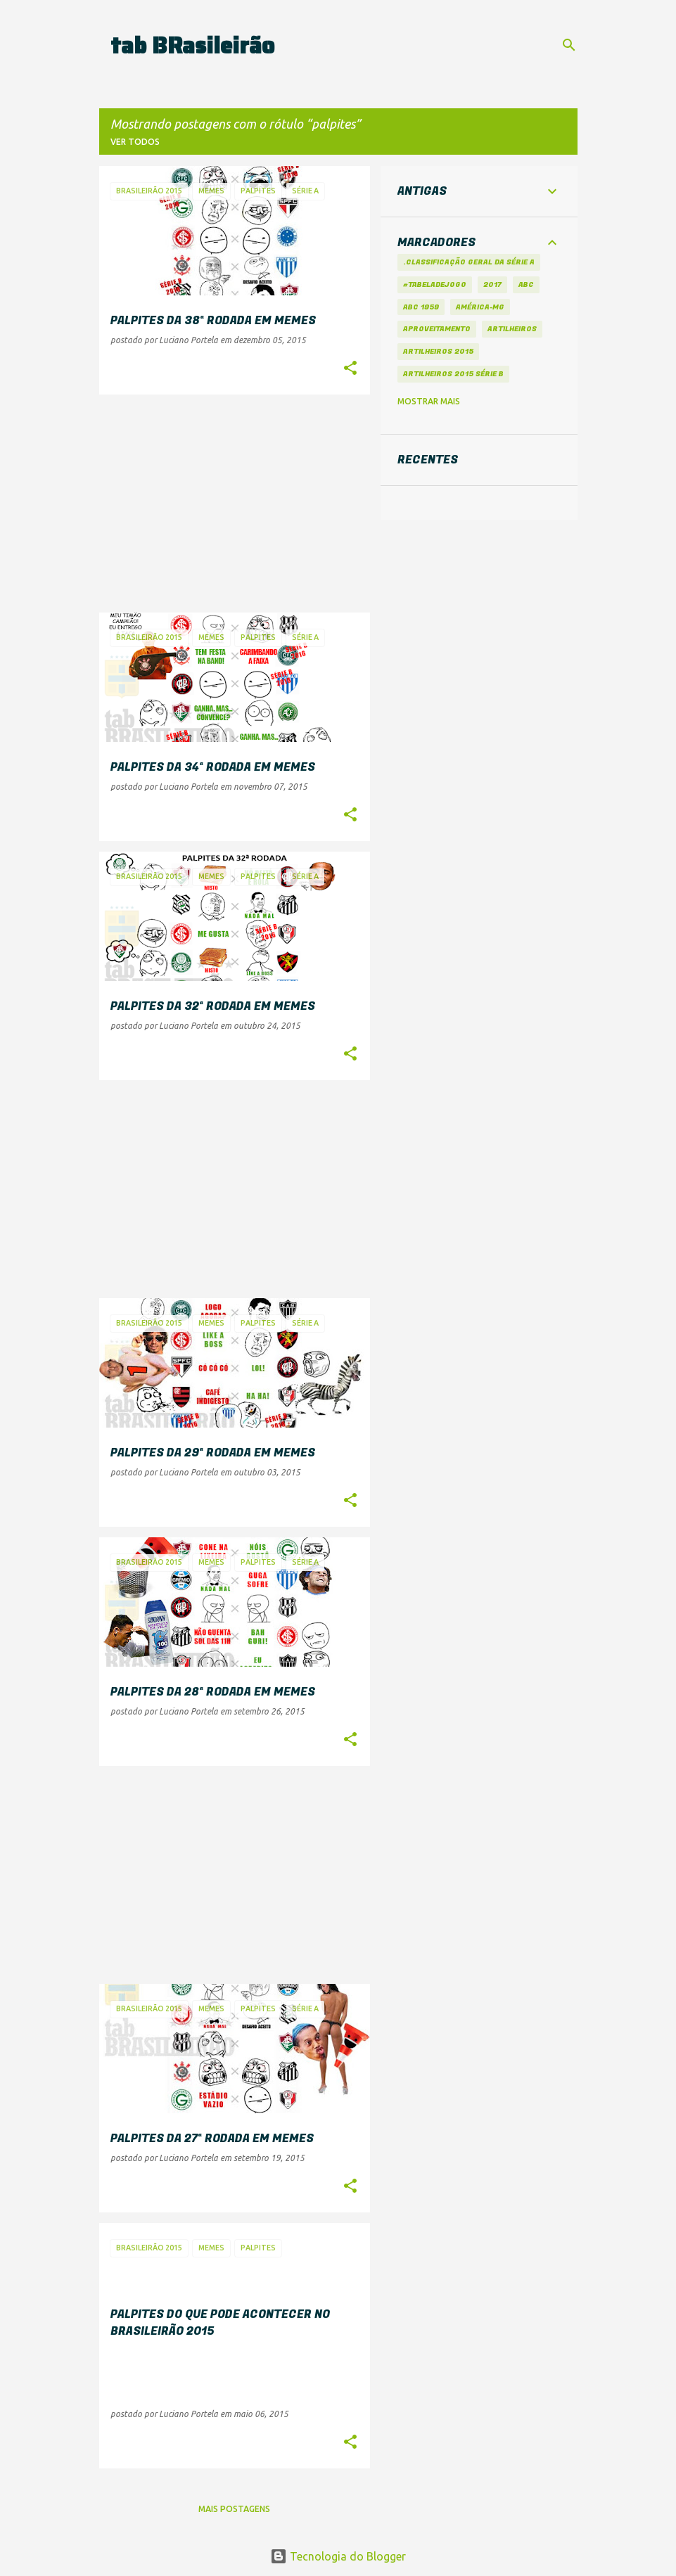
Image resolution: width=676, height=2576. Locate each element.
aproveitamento (437, 328)
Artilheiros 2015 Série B (453, 374)
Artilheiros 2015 (438, 351)
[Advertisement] (229, 503)
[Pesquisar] (569, 45)
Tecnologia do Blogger (338, 2556)
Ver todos (135, 141)
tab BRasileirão (192, 45)
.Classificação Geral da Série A (469, 262)
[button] (350, 368)
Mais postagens (234, 2508)
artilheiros (512, 328)
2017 (492, 284)
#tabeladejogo (434, 284)
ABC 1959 (421, 307)
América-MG (480, 307)
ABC (526, 284)
